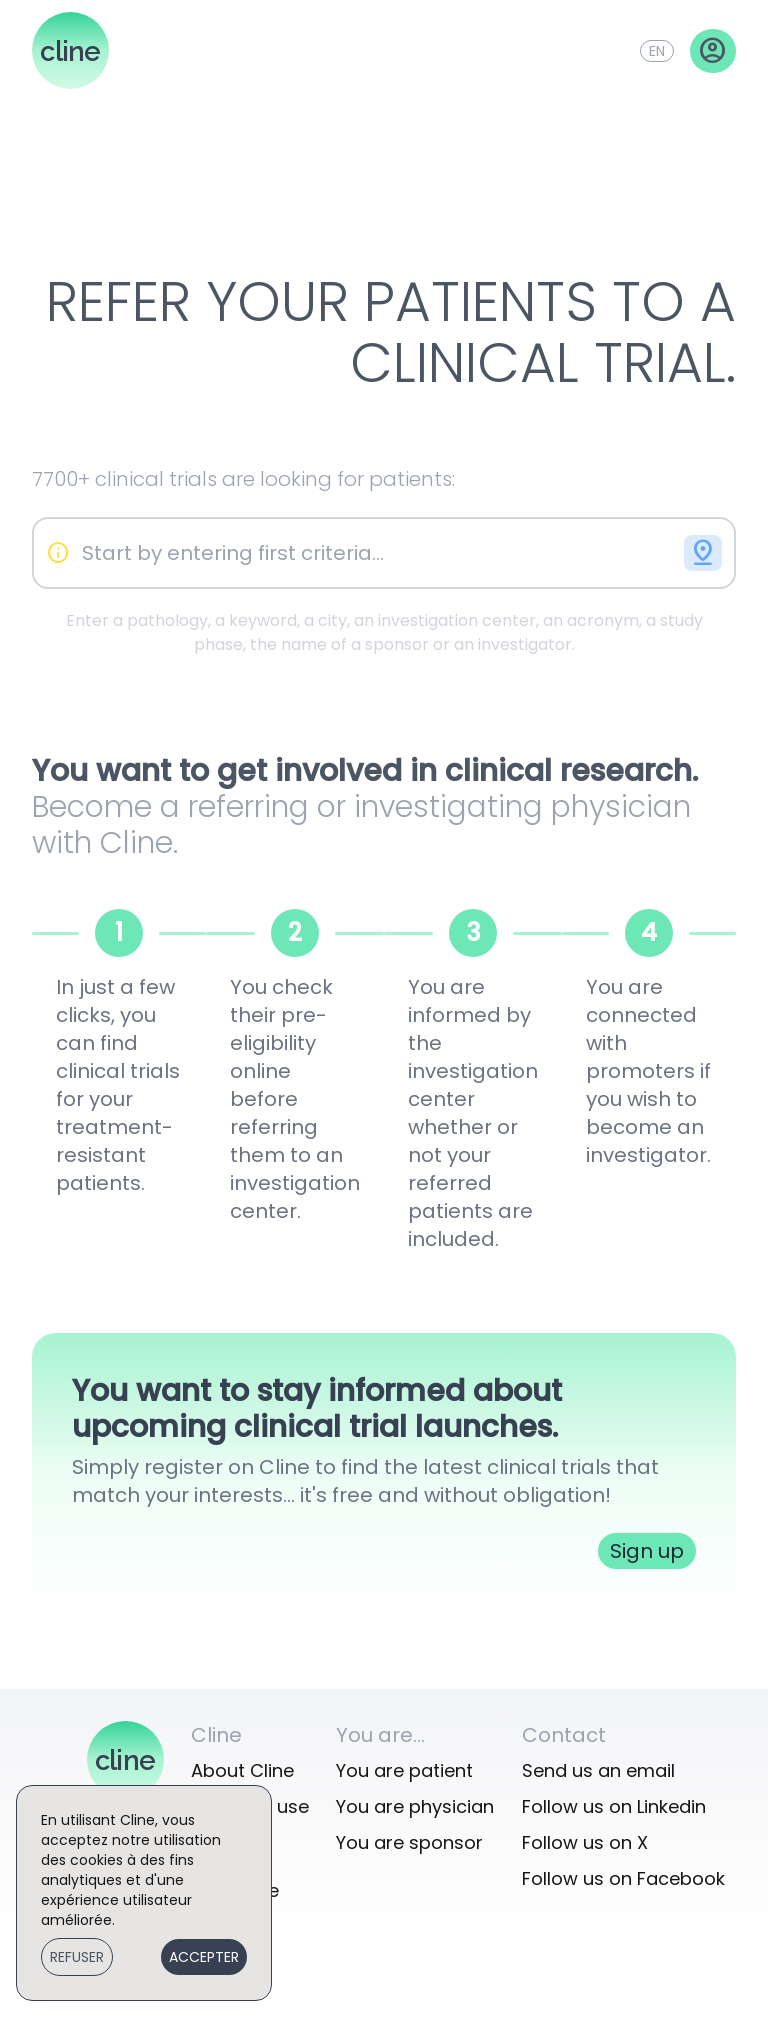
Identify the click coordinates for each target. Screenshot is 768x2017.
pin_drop (703, 553)
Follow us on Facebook (623, 1878)
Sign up (647, 1551)
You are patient (404, 1770)
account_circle (713, 51)
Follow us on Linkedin (614, 1806)
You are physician (415, 1806)
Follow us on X (585, 1842)
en (657, 51)
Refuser (77, 1957)
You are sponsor (409, 1842)
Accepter (204, 1957)
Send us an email (598, 1770)
